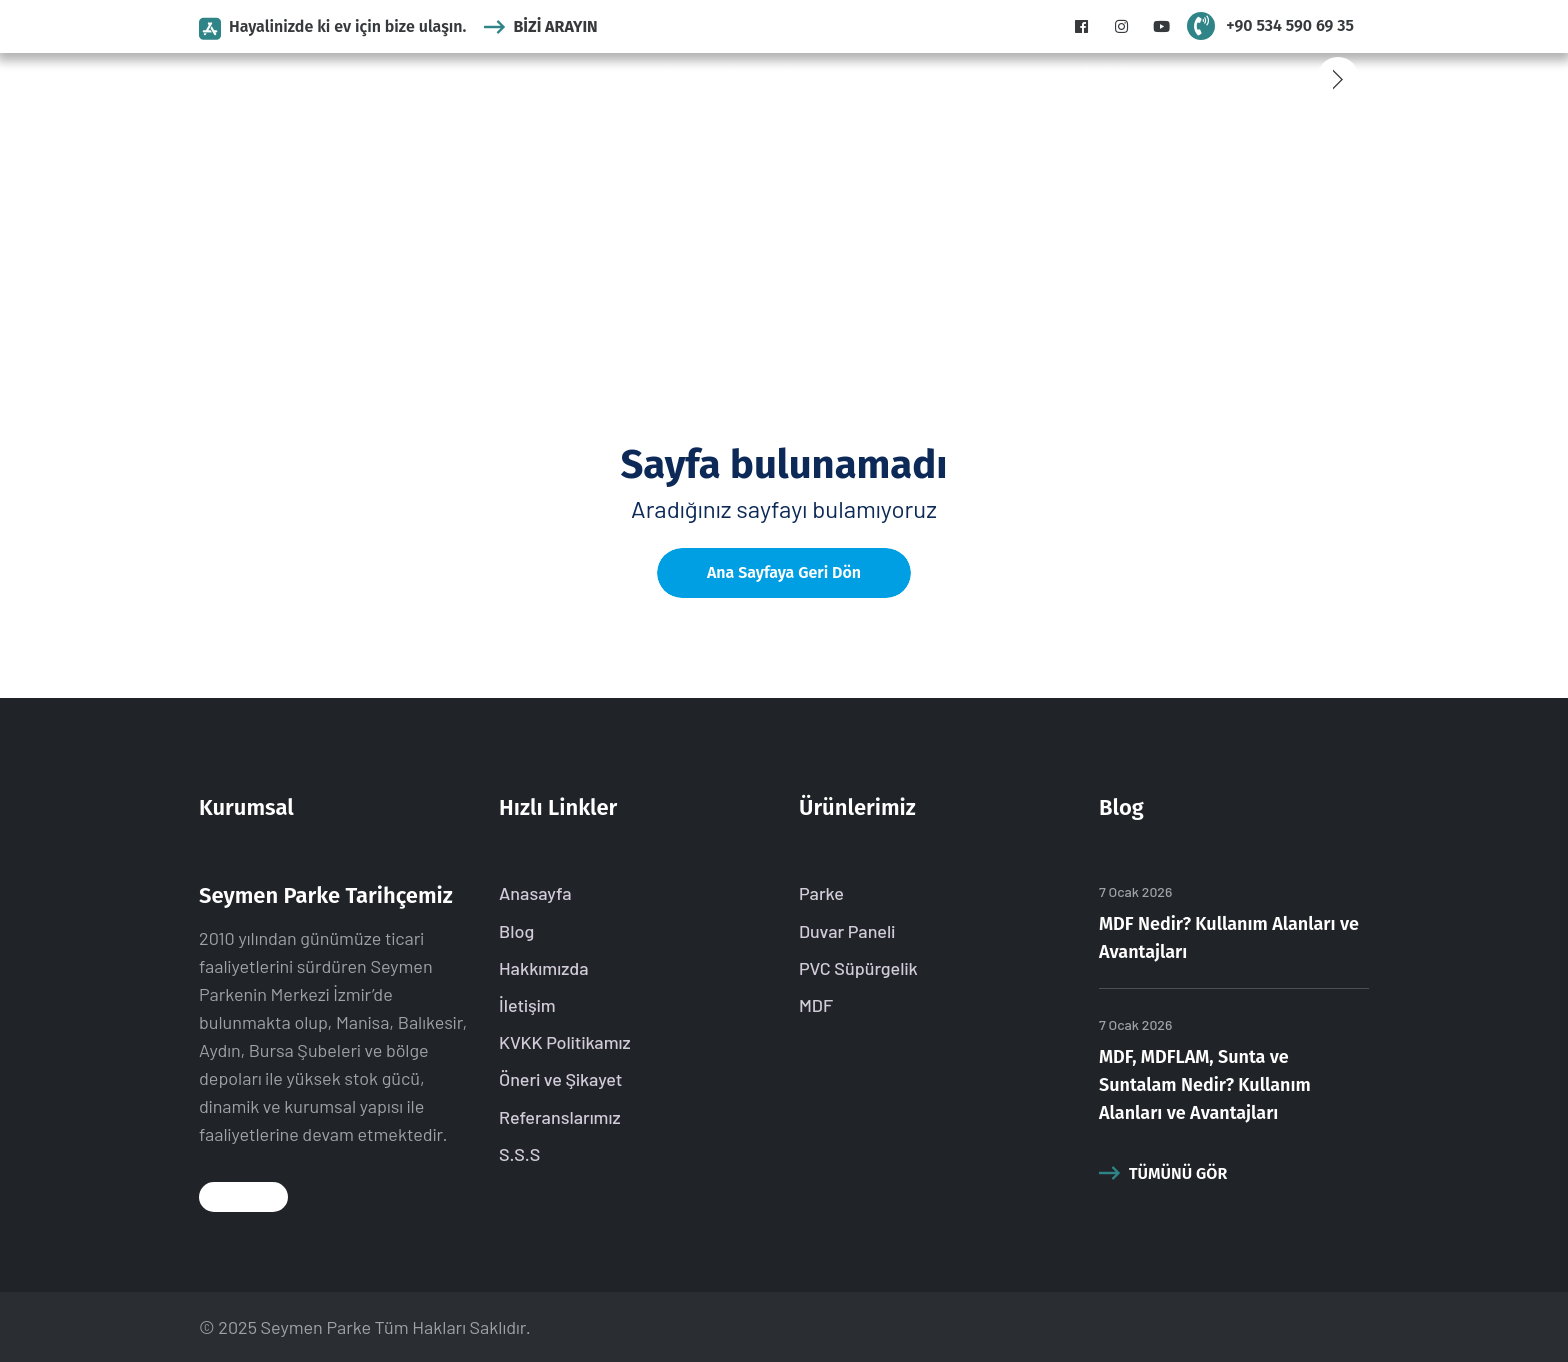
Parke (547, 77)
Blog (874, 77)
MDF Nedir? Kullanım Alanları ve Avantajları (1229, 938)
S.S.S (923, 77)
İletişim (1111, 77)
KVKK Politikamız (565, 1042)
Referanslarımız (1011, 77)
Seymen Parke (316, 1327)
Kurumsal (477, 77)
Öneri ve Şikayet (560, 1079)
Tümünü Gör (1163, 1173)
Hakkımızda (544, 968)
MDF (828, 77)
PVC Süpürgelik (743, 77)
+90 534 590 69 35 (1290, 25)
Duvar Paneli (628, 77)
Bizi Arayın (540, 26)
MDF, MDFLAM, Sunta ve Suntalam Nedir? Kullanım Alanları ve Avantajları (1205, 1085)
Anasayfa (395, 77)
